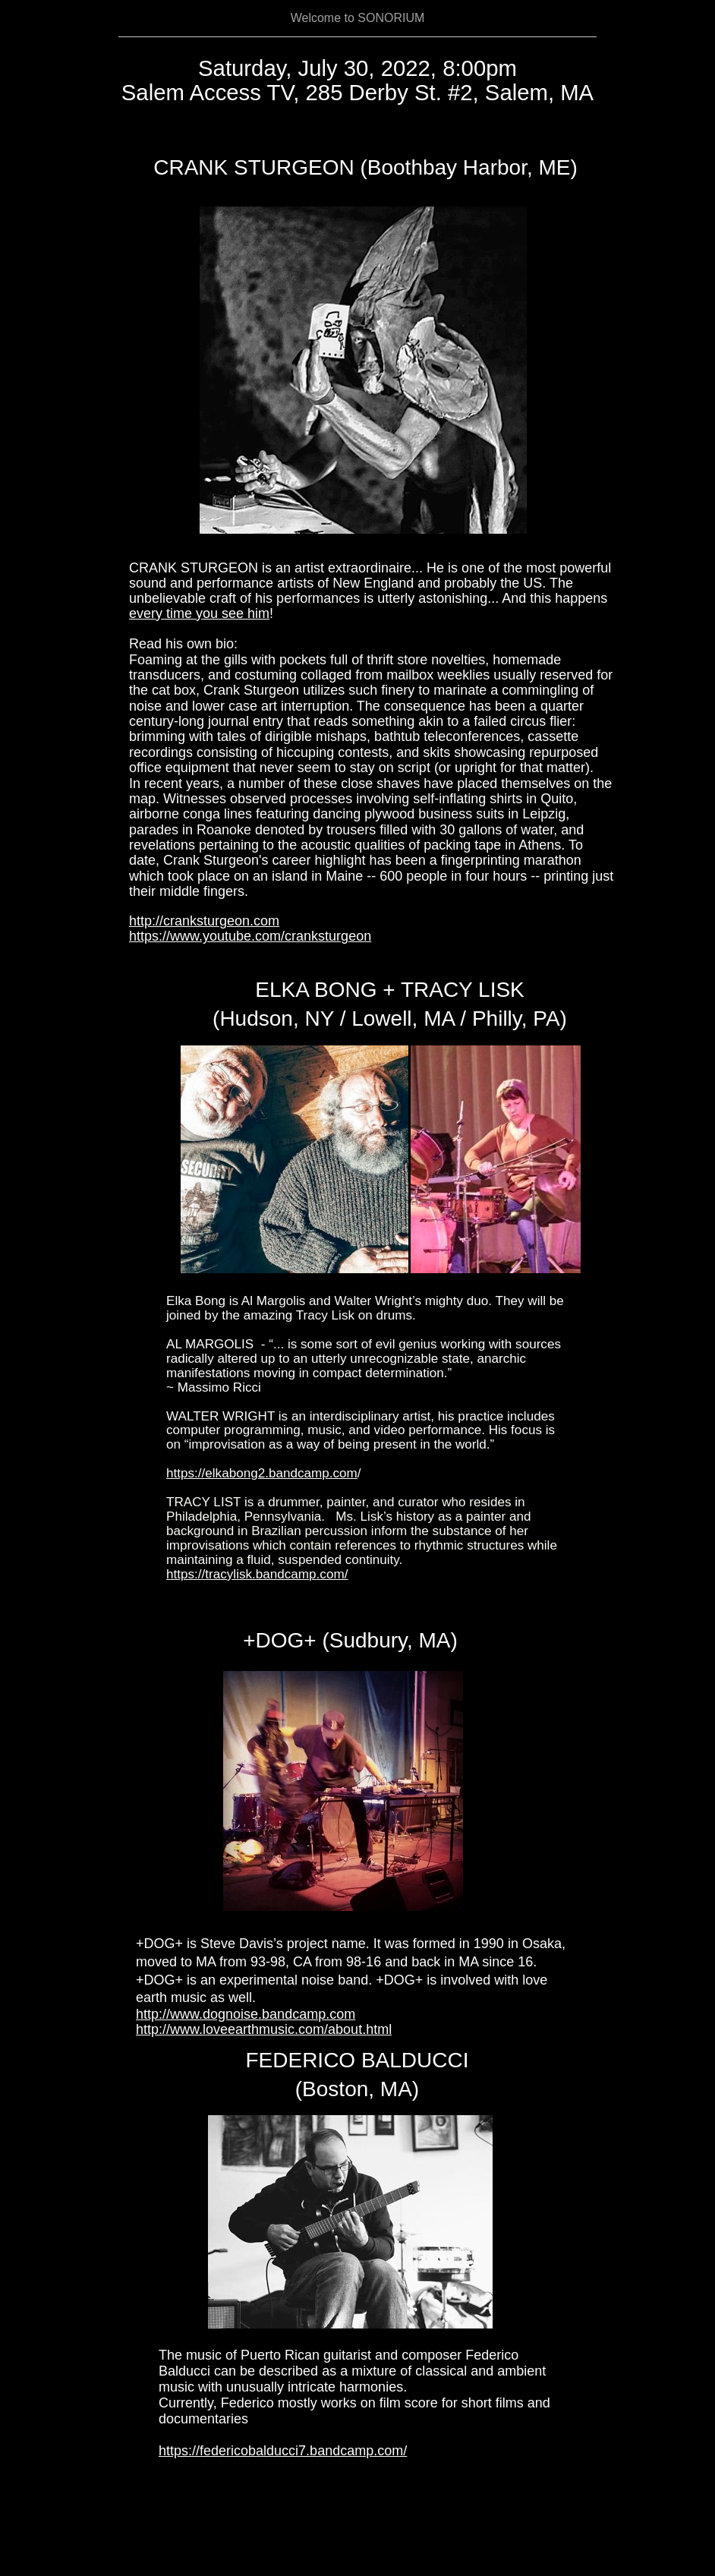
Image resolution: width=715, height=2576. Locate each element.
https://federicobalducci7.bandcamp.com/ (283, 2450)
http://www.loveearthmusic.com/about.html (264, 2029)
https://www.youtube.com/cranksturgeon (250, 936)
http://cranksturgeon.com (204, 921)
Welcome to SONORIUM (358, 17)
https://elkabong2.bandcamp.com (262, 1473)
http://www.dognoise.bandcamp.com (245, 2014)
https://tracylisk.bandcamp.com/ (257, 1574)
